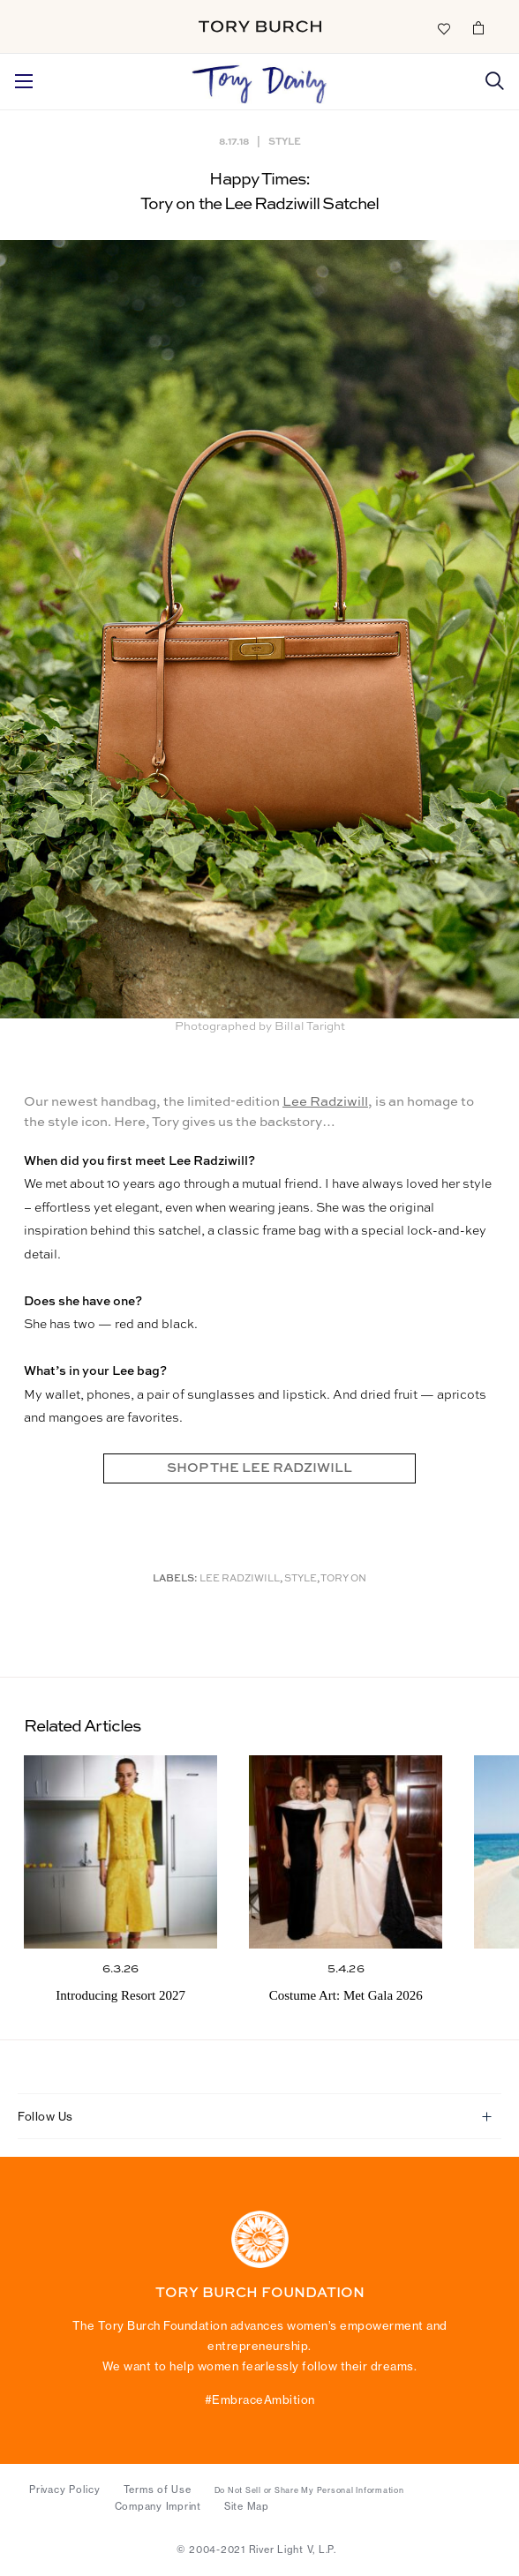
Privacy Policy (65, 2489)
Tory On (343, 1579)
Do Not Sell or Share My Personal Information (309, 2490)
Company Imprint (158, 2506)
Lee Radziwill (325, 1101)
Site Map (246, 2506)
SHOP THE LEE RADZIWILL (259, 1468)
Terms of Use (158, 2489)
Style (284, 140)
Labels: (175, 1579)
